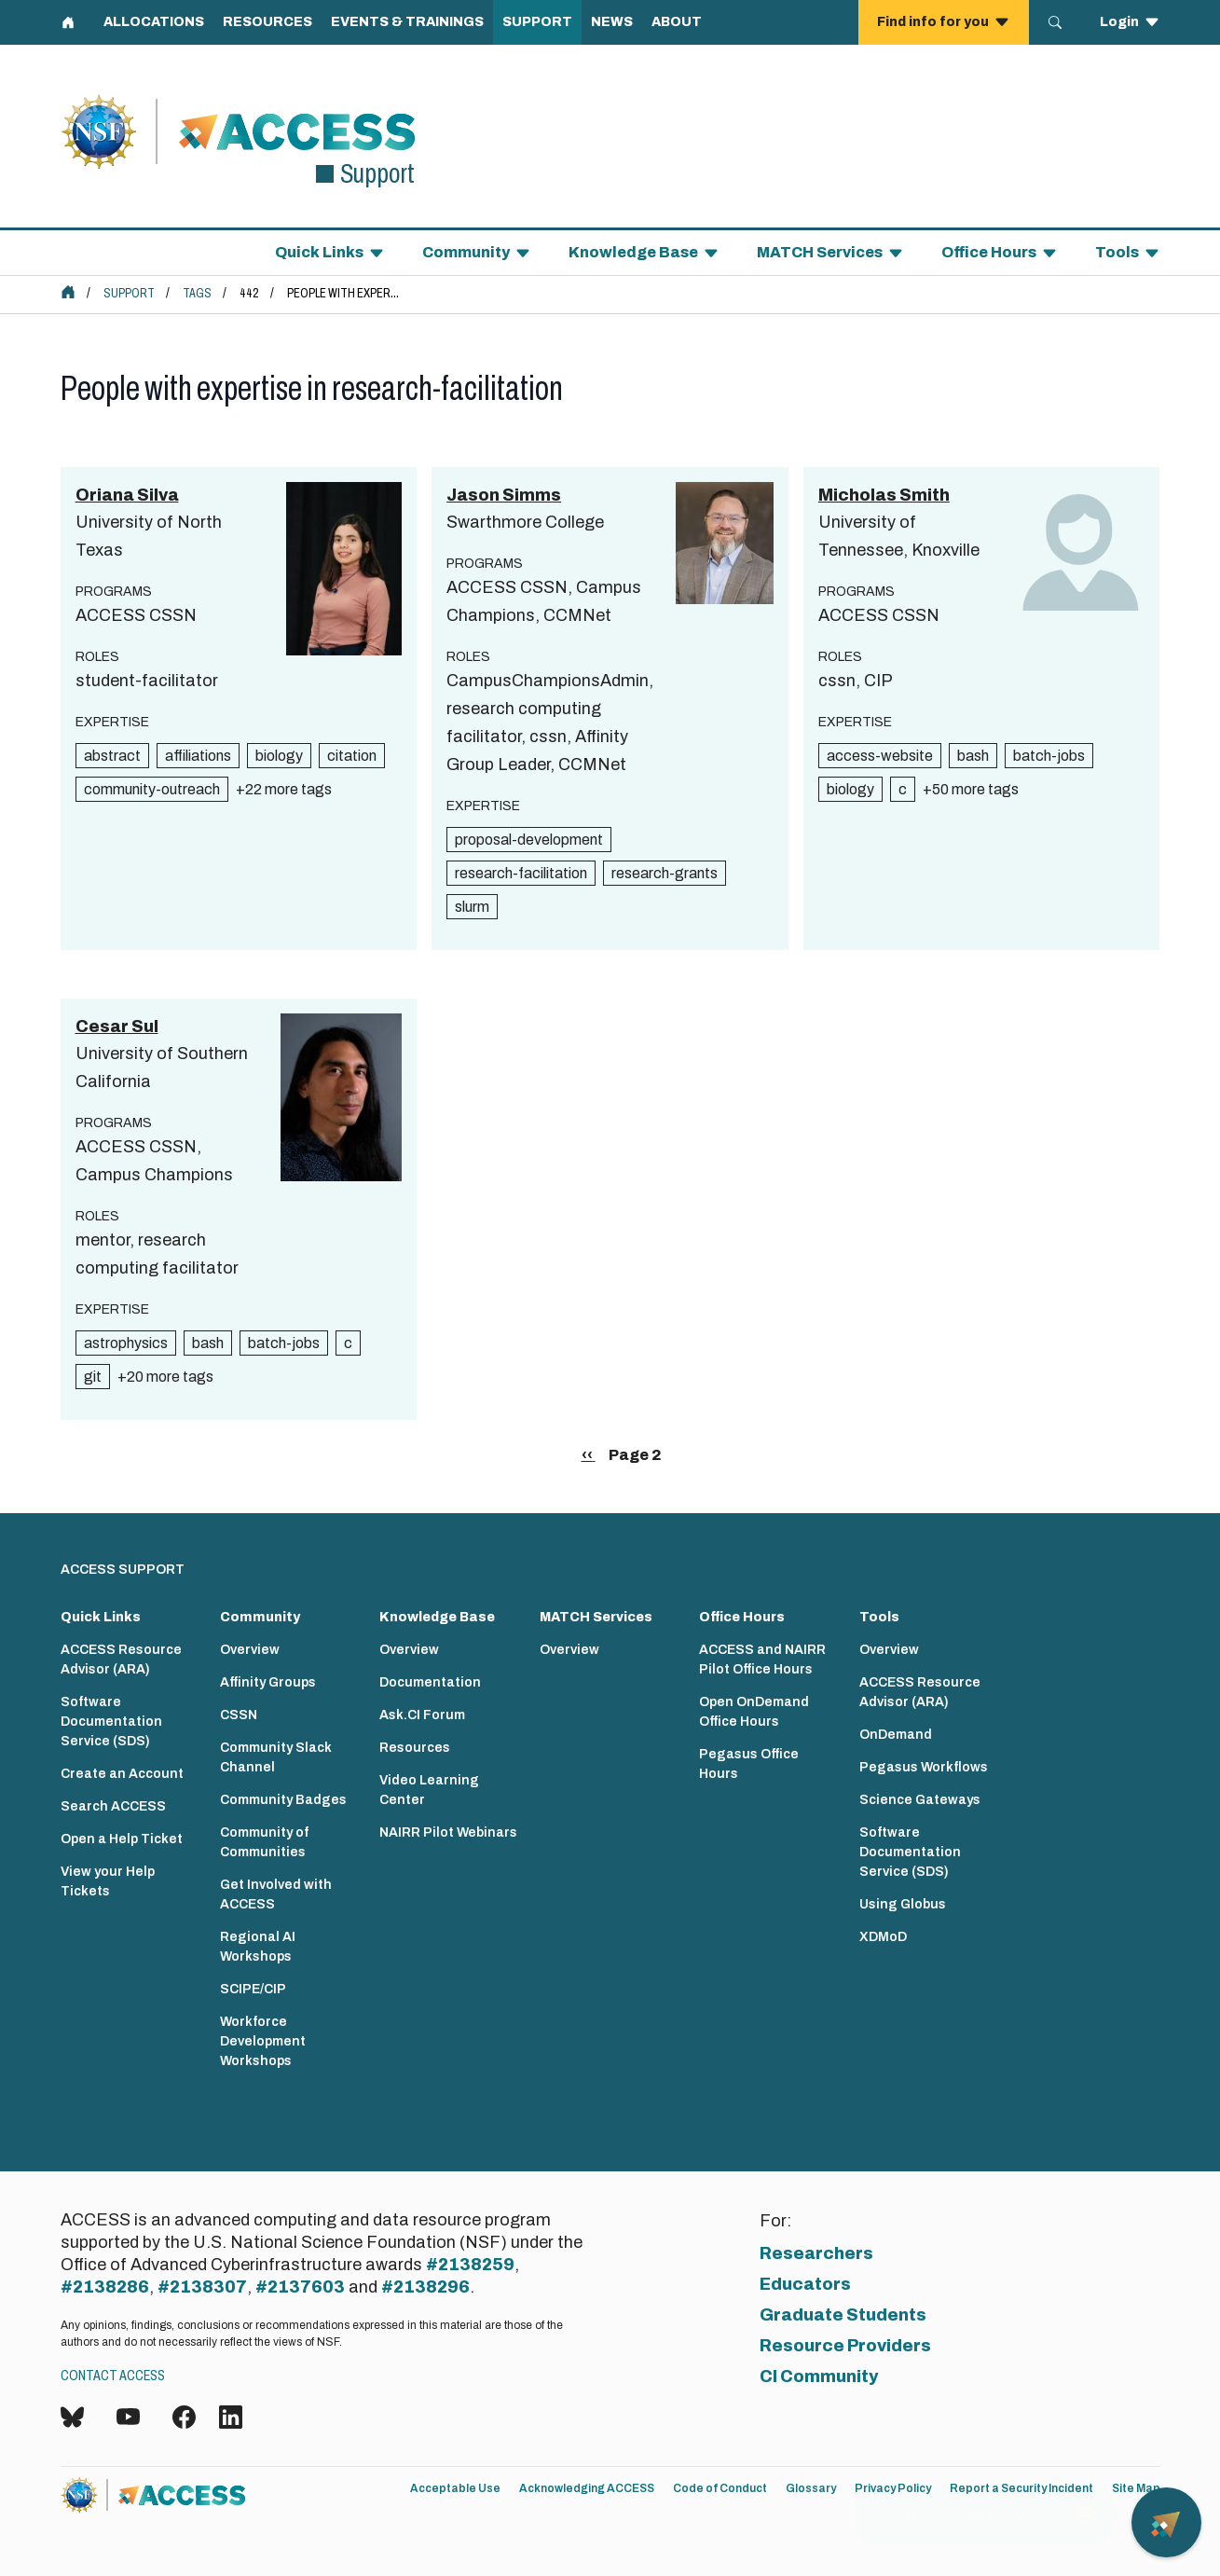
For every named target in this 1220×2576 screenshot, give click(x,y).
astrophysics (126, 1343)
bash (973, 756)
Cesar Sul (116, 1026)
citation (352, 756)
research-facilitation (521, 873)
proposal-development (529, 839)
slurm (472, 907)
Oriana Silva (127, 495)
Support (129, 293)
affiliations (198, 756)
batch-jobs (1049, 756)
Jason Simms (503, 495)
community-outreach (152, 789)
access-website (880, 756)
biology (279, 756)
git (93, 1376)
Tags (197, 293)
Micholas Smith (884, 495)
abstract (112, 756)
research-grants (664, 873)
